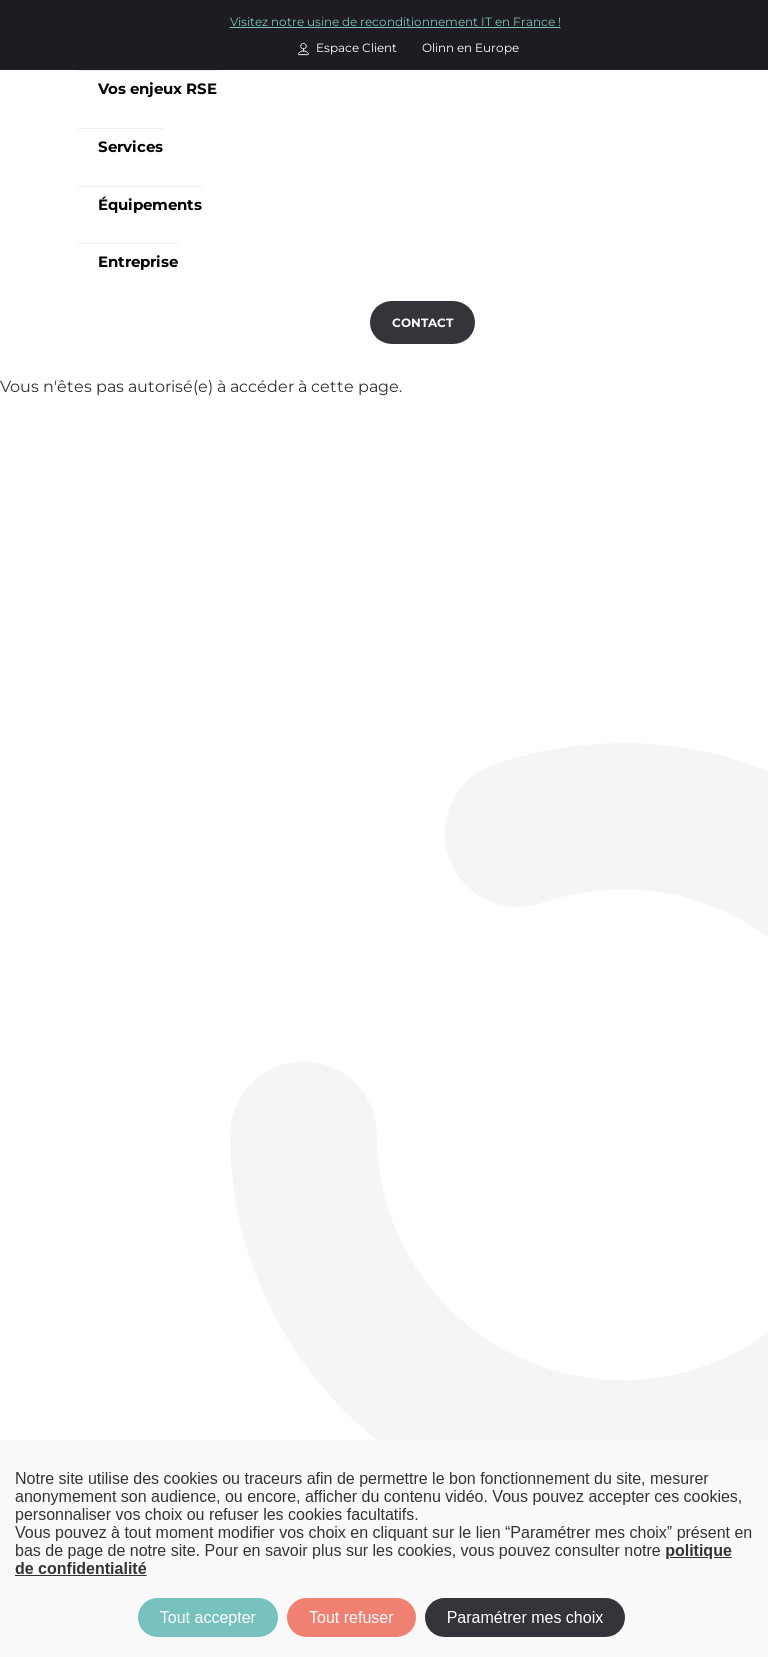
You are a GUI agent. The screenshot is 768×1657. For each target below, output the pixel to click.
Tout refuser (351, 1617)
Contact (422, 322)
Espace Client (356, 47)
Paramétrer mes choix (525, 1617)
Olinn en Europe (470, 47)
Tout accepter (208, 1617)
